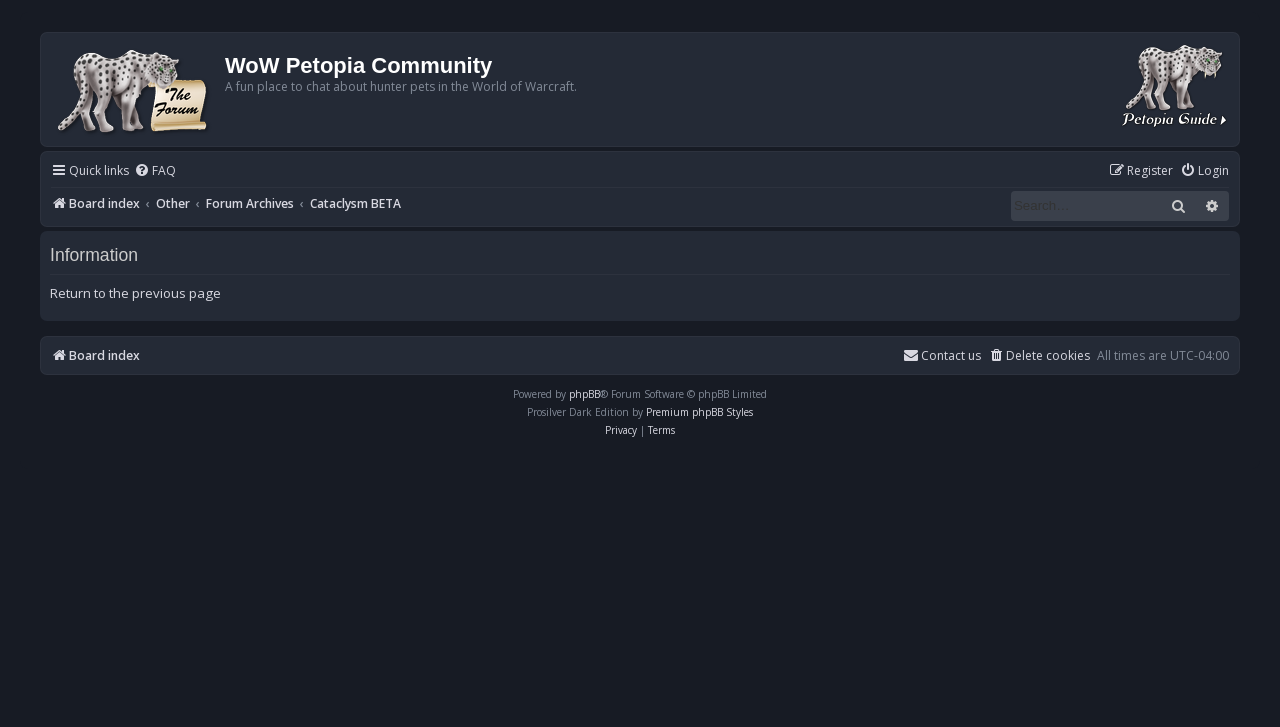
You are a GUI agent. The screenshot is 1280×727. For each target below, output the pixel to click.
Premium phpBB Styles (699, 412)
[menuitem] (155, 171)
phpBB (584, 394)
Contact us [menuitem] (942, 355)
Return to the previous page (135, 293)
